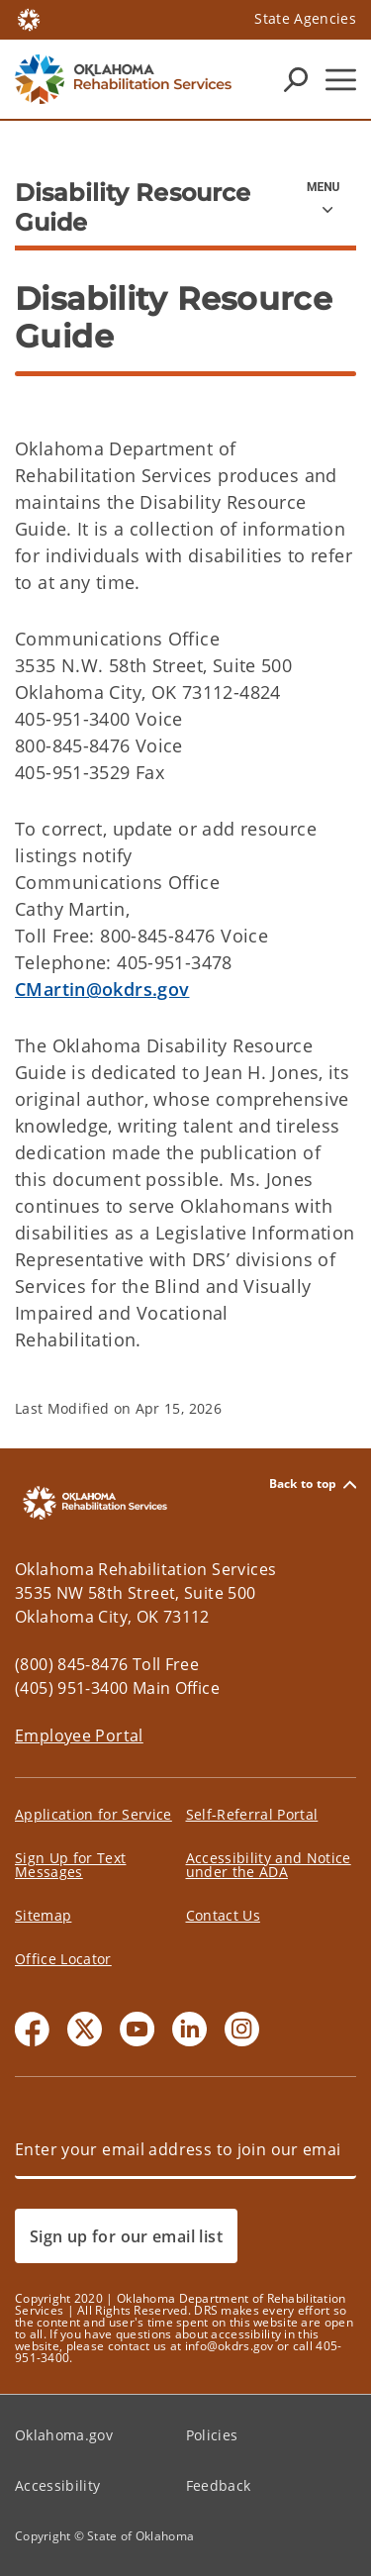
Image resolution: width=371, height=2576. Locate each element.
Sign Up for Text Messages (70, 1864)
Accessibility (57, 2485)
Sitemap (43, 1915)
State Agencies (305, 18)
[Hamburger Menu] (340, 79)
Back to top (312, 1484)
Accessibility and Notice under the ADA (268, 1864)
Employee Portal (79, 1735)
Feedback (218, 2485)
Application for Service (93, 1814)
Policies (212, 2435)
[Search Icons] (296, 79)
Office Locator (63, 1958)
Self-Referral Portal (252, 1814)
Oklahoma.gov (64, 2435)
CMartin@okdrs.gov (102, 989)
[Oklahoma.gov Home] (29, 18)
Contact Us (223, 1915)
